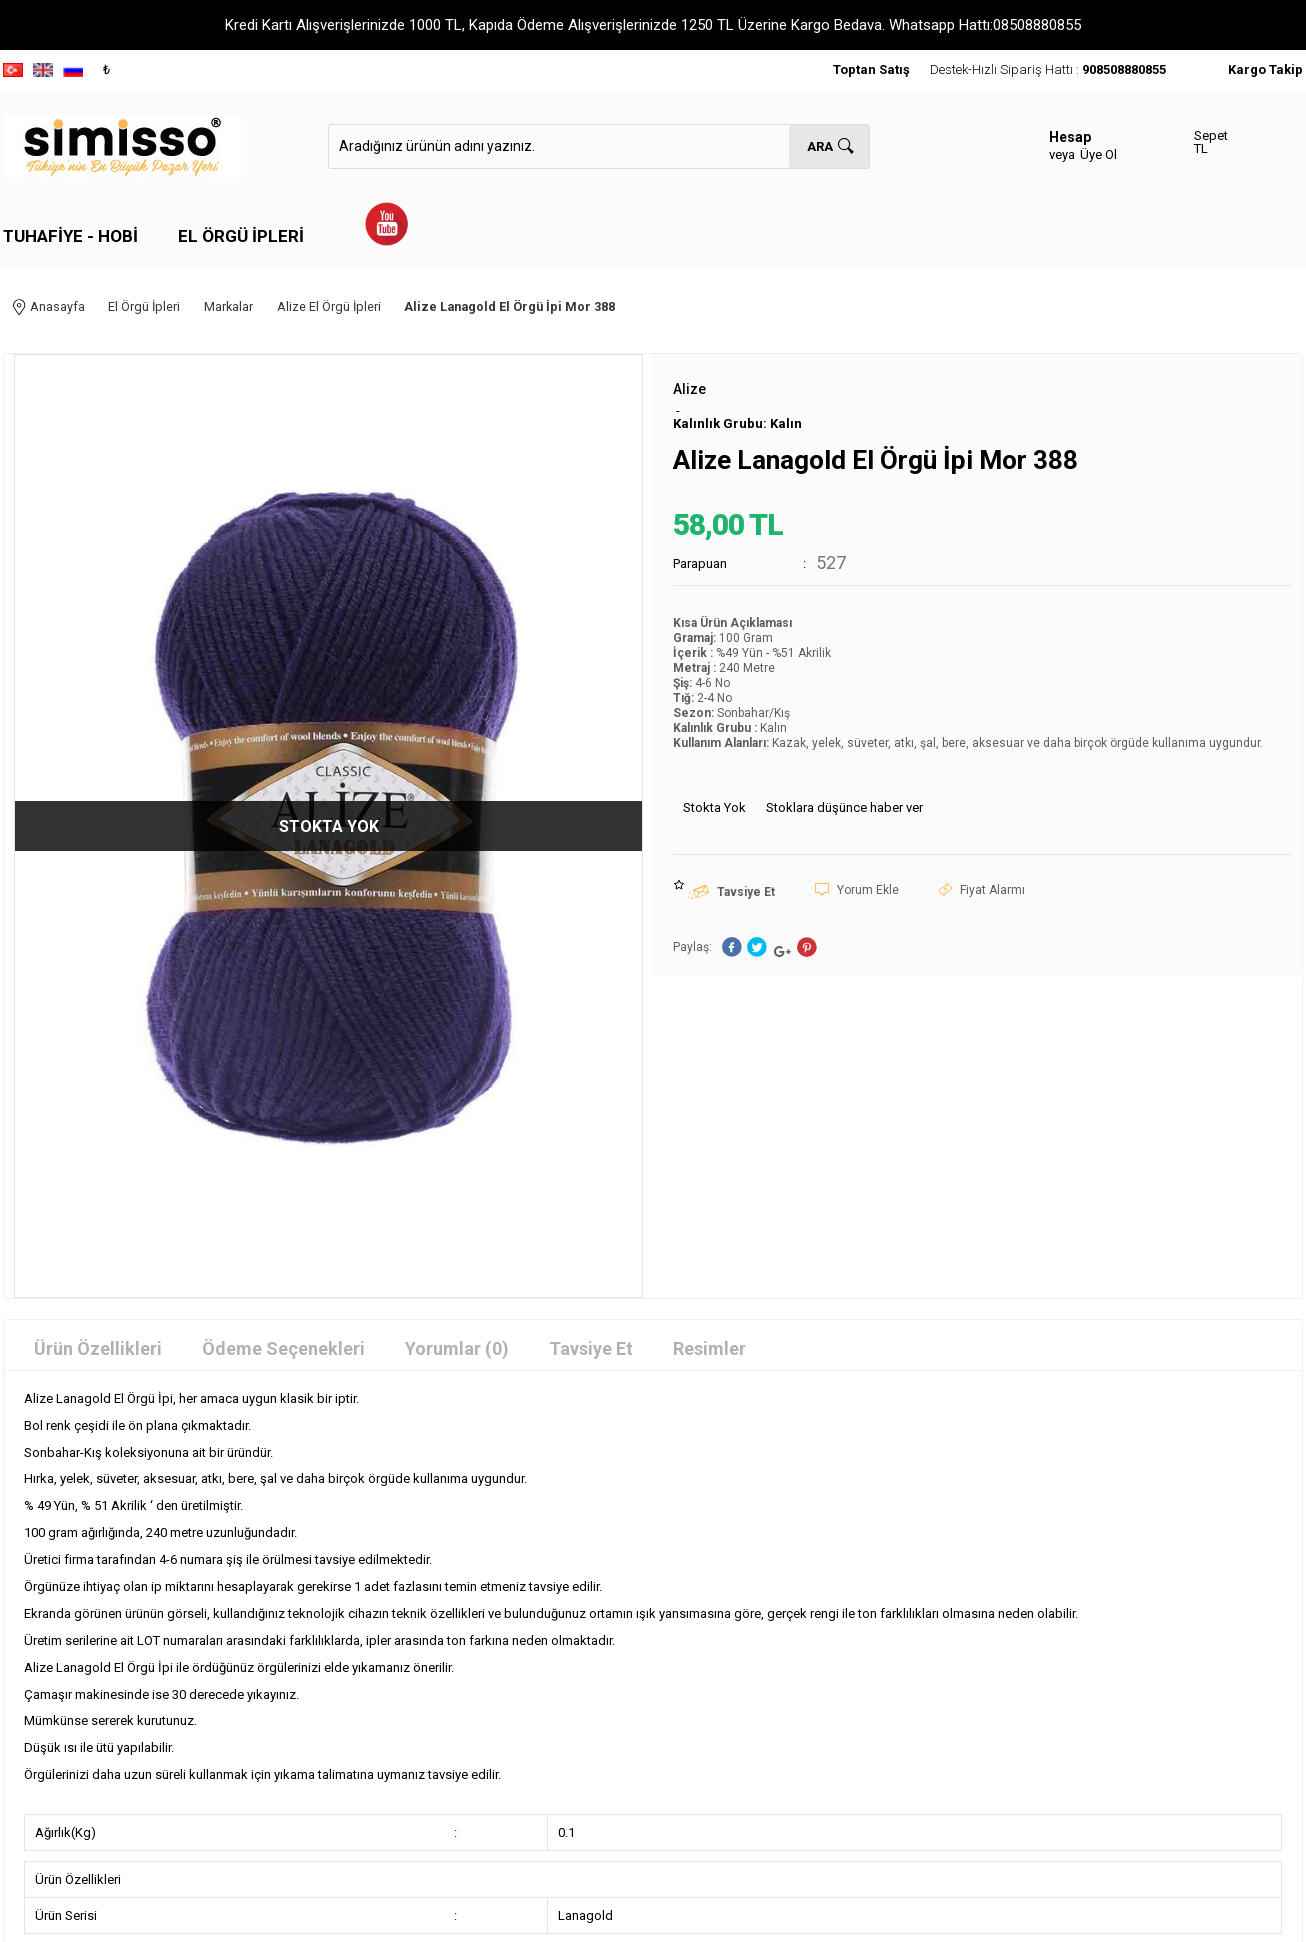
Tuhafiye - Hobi (70, 236)
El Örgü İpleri (241, 236)
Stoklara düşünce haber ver (844, 794)
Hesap (1070, 137)
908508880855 (1124, 69)
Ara (820, 146)
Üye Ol (1098, 154)
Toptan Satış (871, 69)
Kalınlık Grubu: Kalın (737, 410)
